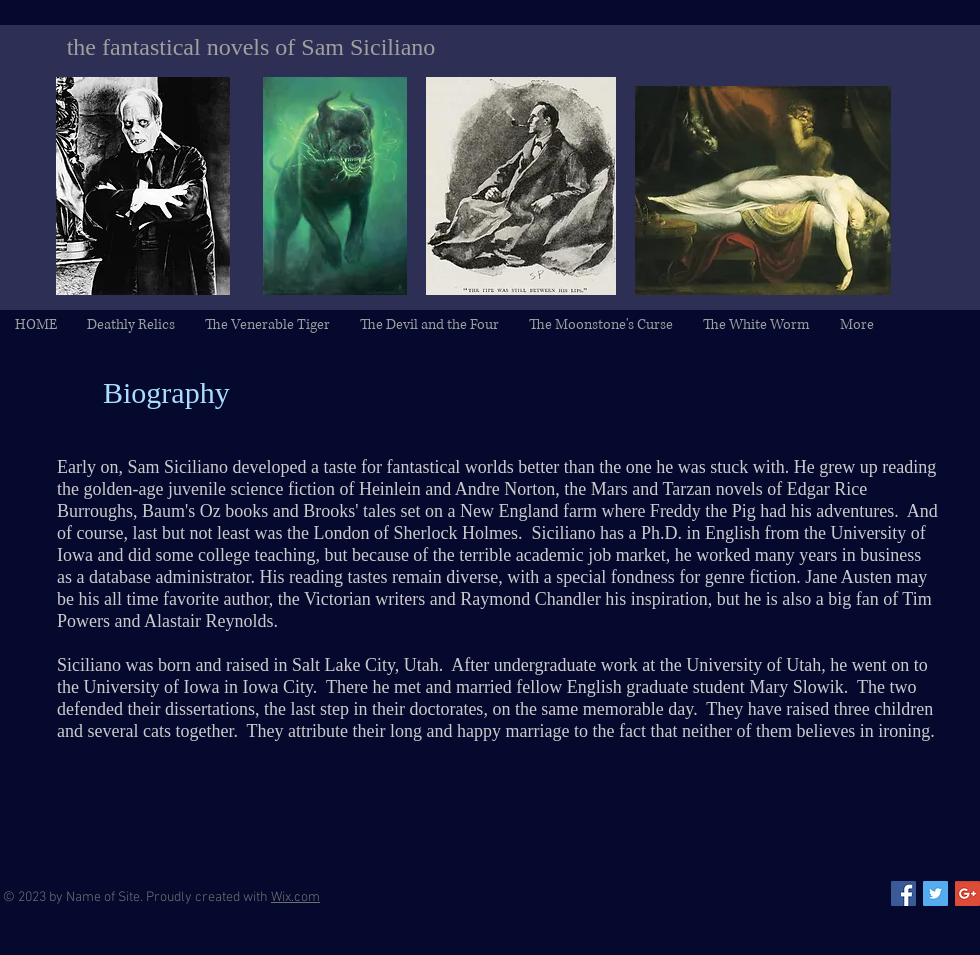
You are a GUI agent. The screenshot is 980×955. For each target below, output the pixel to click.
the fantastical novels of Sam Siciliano (251, 47)
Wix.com (295, 897)
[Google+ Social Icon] (967, 893)
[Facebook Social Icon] (903, 893)
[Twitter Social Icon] (935, 893)
